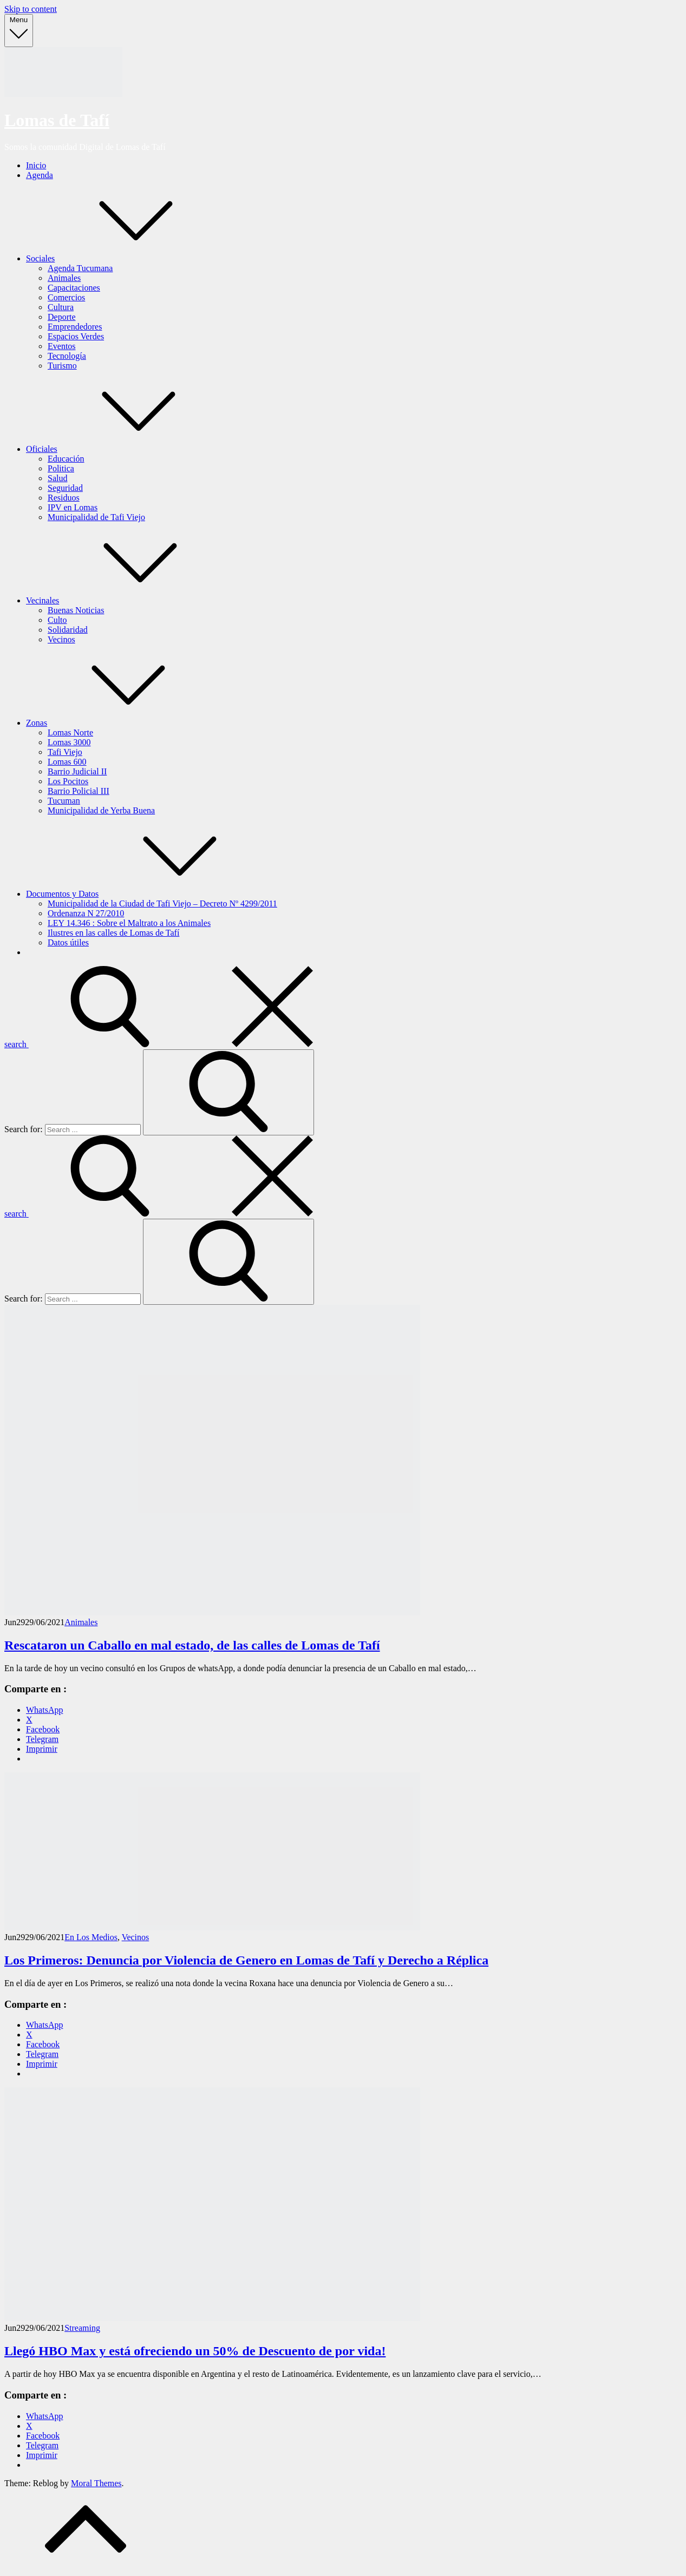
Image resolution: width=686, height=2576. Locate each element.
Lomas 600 (67, 761)
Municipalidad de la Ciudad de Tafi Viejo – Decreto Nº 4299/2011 (162, 903)
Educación (66, 458)
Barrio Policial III (78, 791)
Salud (57, 478)
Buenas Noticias (76, 610)
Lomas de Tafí (56, 120)
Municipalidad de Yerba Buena (101, 810)
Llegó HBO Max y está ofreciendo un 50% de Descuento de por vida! (195, 2351)
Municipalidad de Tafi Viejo (96, 517)
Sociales (121, 258)
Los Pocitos (68, 781)
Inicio (36, 165)
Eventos (62, 346)
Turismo (62, 365)
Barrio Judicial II (77, 771)
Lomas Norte (70, 732)
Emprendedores (75, 326)
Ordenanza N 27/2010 (86, 913)
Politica (61, 468)
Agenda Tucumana (80, 268)
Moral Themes (96, 2483)
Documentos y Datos (143, 893)
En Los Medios (90, 1937)
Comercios (66, 297)
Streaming (82, 2327)
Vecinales (123, 600)
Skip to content (30, 9)
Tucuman (64, 800)
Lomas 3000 (69, 742)
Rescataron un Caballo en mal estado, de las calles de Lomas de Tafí (192, 1645)
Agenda (39, 175)
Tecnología (67, 355)
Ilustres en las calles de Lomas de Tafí (113, 932)
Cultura (61, 307)
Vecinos (61, 639)
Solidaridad (68, 629)
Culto (57, 620)
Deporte (62, 316)
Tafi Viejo (65, 752)
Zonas (118, 722)
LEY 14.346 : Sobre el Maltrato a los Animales (129, 923)
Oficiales (123, 449)
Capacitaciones (74, 287)
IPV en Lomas (72, 507)
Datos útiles (68, 942)
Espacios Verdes (76, 336)
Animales (64, 277)
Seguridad (65, 487)
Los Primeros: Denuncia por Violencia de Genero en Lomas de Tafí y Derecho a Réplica (246, 1960)
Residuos (64, 497)
